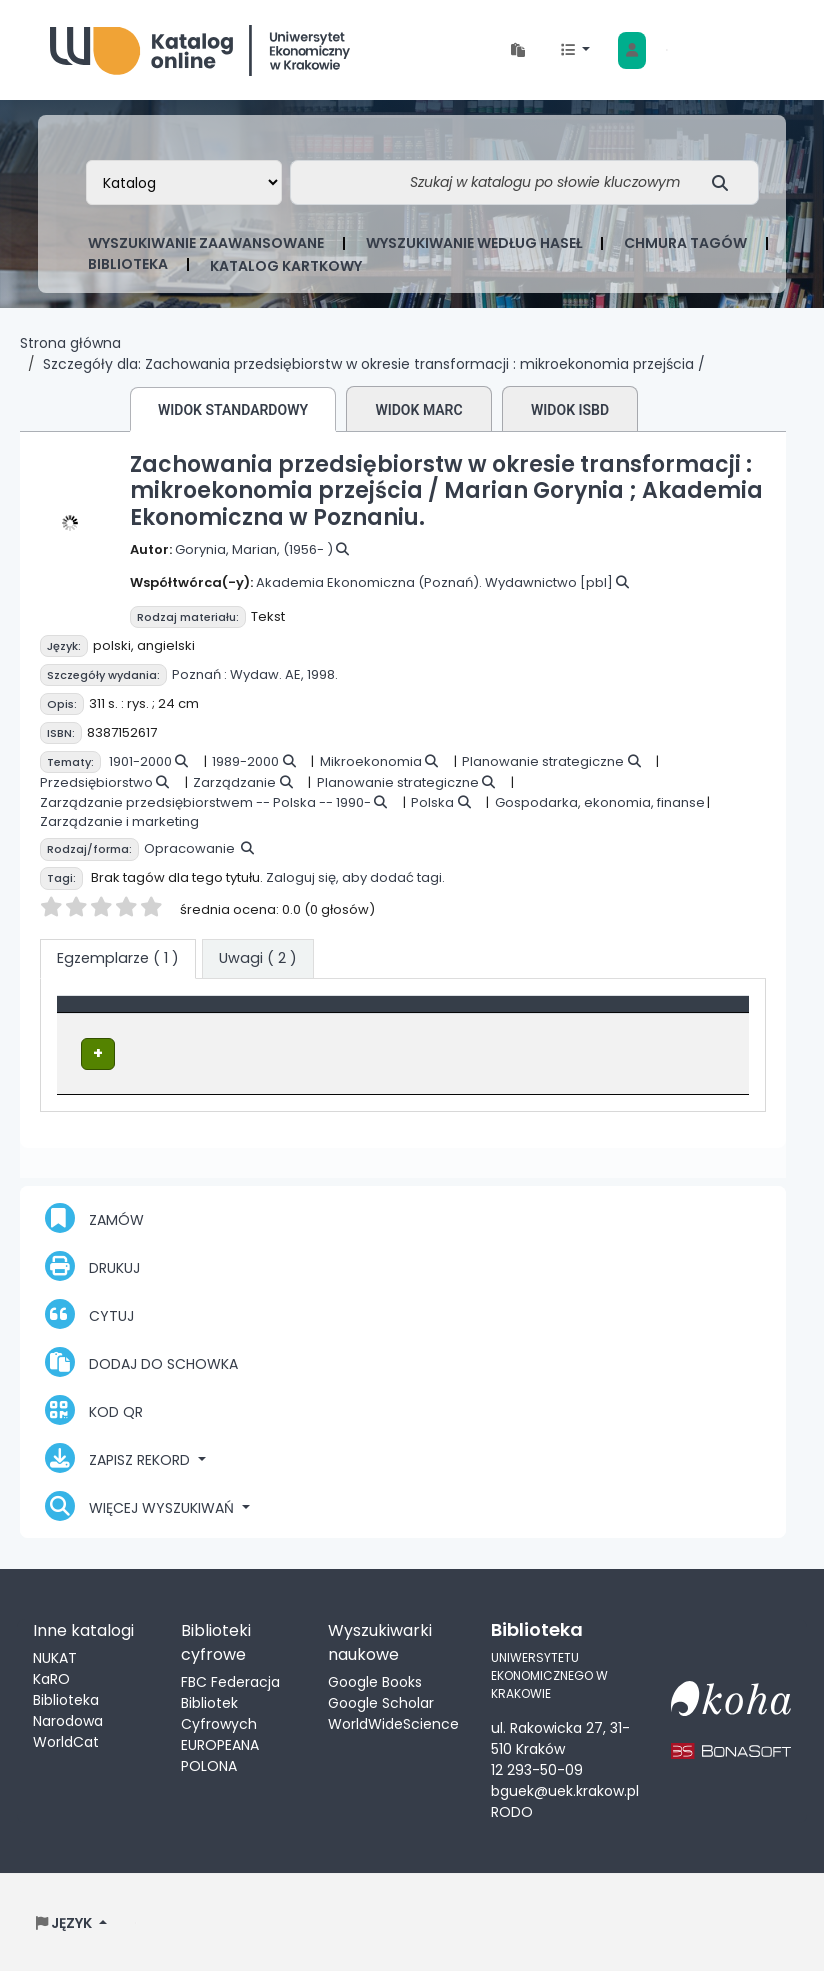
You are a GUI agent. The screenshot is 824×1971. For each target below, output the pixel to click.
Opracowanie (189, 848)
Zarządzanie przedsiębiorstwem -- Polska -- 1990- (205, 802)
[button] (518, 50)
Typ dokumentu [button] (126, 1014)
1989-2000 (245, 761)
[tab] (258, 959)
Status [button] (664, 1014)
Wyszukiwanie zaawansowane (206, 243)
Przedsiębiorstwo (96, 782)
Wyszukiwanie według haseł (474, 243)
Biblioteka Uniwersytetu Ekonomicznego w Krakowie (200, 45)
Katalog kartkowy (286, 266)
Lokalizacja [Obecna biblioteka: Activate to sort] (387, 1014)
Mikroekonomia (371, 761)
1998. (322, 674)
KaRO (51, 1678)
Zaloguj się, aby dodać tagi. (355, 877)
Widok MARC (418, 410)
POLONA (209, 1765)
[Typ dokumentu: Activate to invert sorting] (197, 1014)
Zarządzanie (234, 782)
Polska (432, 802)
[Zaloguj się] (632, 50)
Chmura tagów (685, 243)
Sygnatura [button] (535, 1014)
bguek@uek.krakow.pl (565, 1789)
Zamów (94, 1217)
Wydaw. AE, (267, 674)
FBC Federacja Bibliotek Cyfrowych (230, 1702)
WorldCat (66, 1741)
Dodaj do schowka (141, 1361)
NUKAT (55, 1657)
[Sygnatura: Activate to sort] (558, 1014)
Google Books (375, 1681)
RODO (512, 1810)
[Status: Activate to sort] (690, 1014)
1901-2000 (140, 761)
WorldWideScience (393, 1723)
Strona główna (70, 343)
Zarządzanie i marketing (119, 821)
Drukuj (92, 1265)
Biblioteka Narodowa (68, 1709)
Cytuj (89, 1313)
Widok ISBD (570, 410)
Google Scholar (381, 1702)
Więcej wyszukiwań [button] (141, 1505)
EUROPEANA (220, 1744)
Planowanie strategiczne (543, 761)
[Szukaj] (725, 182)
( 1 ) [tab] (118, 958)
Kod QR (94, 1409)
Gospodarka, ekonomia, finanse (600, 802)
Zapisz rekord (119, 1457)
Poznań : (199, 674)
